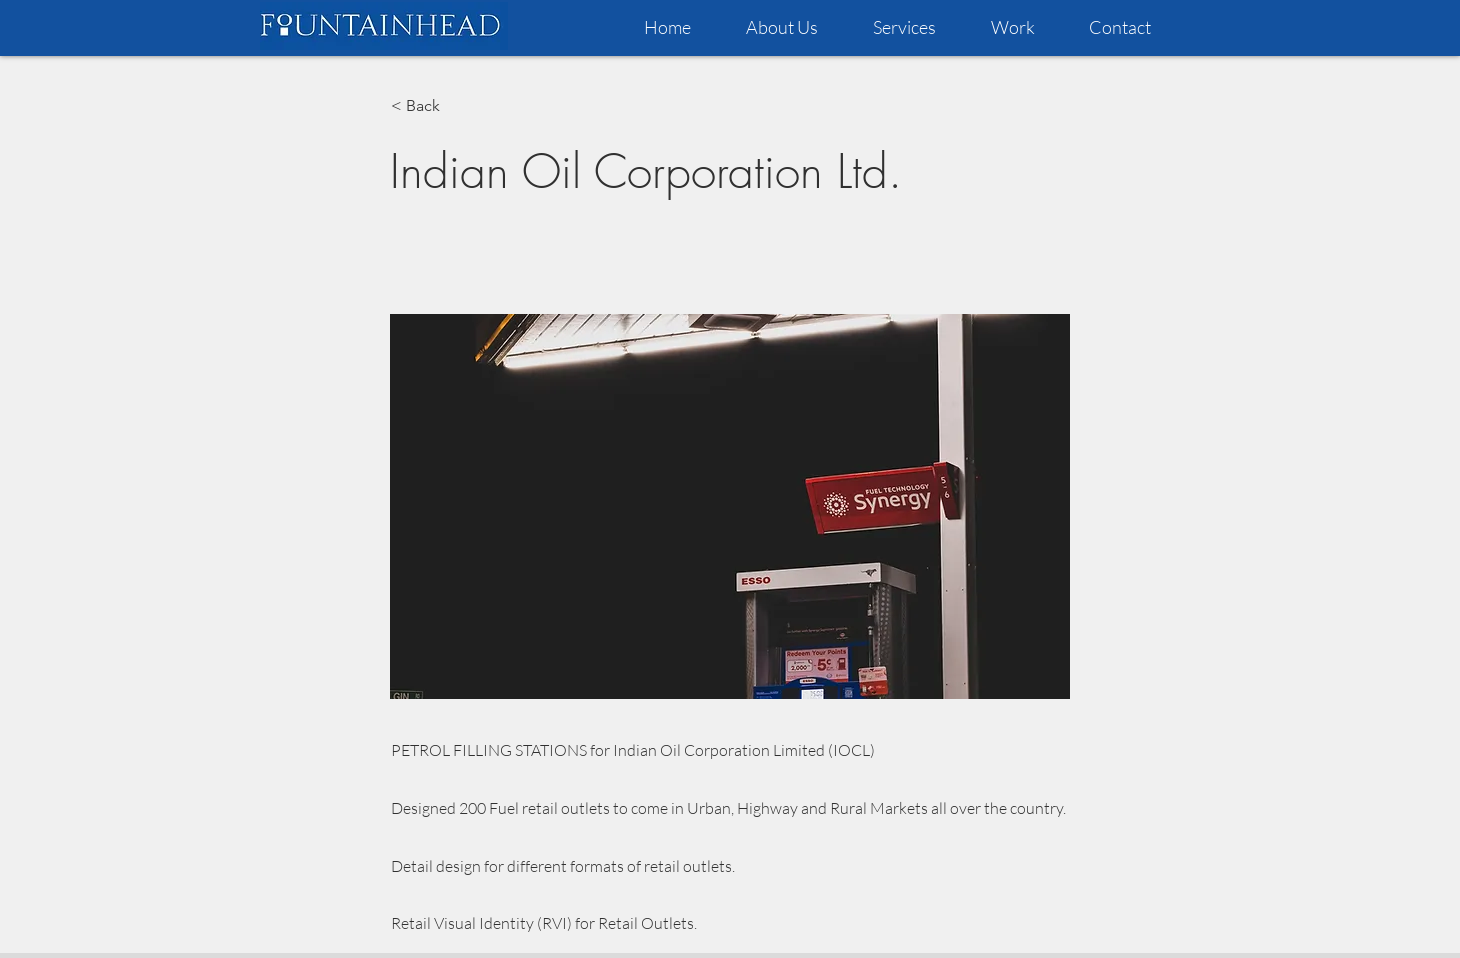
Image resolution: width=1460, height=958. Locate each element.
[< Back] (457, 106)
